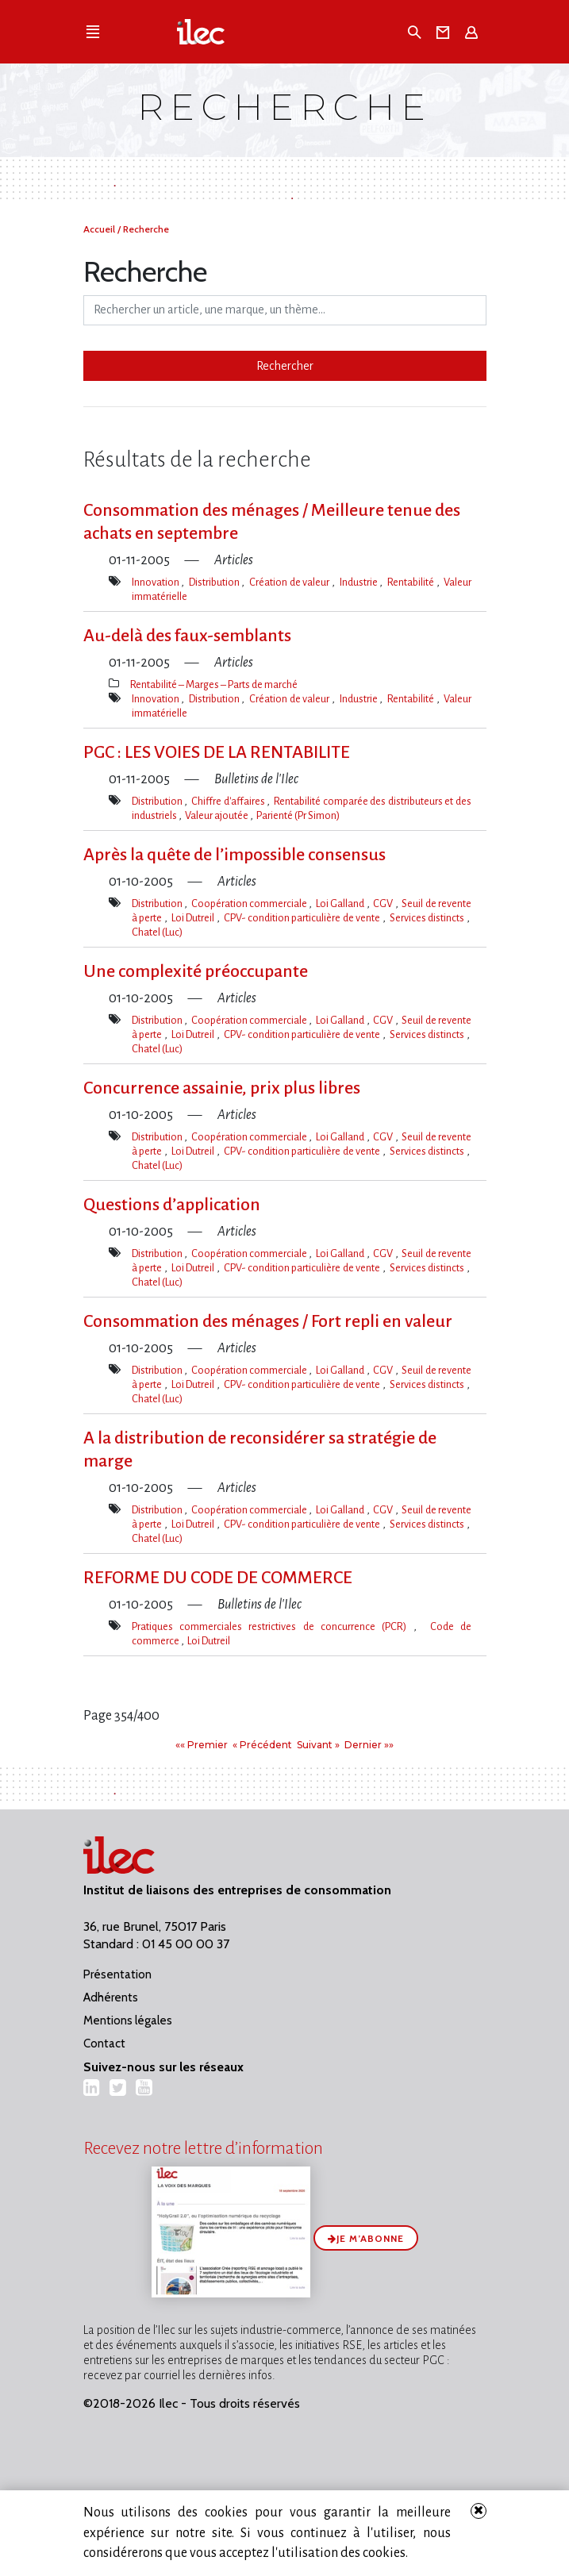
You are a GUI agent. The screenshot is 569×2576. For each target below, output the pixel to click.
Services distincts (428, 918)
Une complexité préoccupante (195, 971)
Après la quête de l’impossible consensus (234, 854)
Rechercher (284, 365)
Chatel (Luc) (157, 932)
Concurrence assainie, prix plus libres (221, 1088)
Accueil (100, 229)
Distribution (215, 582)
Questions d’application (171, 1204)
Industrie (360, 582)
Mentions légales (127, 2020)
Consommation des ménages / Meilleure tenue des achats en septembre (271, 522)
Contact (104, 2043)
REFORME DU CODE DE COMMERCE (217, 1577)
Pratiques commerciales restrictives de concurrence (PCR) (272, 1626)
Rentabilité (411, 582)
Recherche (146, 229)
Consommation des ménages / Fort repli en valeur (267, 1321)
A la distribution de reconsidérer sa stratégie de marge (259, 1449)
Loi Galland (341, 903)
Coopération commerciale (250, 903)
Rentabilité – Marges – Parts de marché (214, 684)
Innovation (157, 582)
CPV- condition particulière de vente (303, 918)
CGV (383, 903)
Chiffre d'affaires (229, 801)
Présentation (117, 1974)
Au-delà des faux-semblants (187, 635)
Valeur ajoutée (217, 815)
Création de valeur (290, 582)
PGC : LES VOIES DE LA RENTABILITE (216, 752)
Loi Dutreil (194, 918)
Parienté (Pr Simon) (298, 815)
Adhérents (110, 1997)
